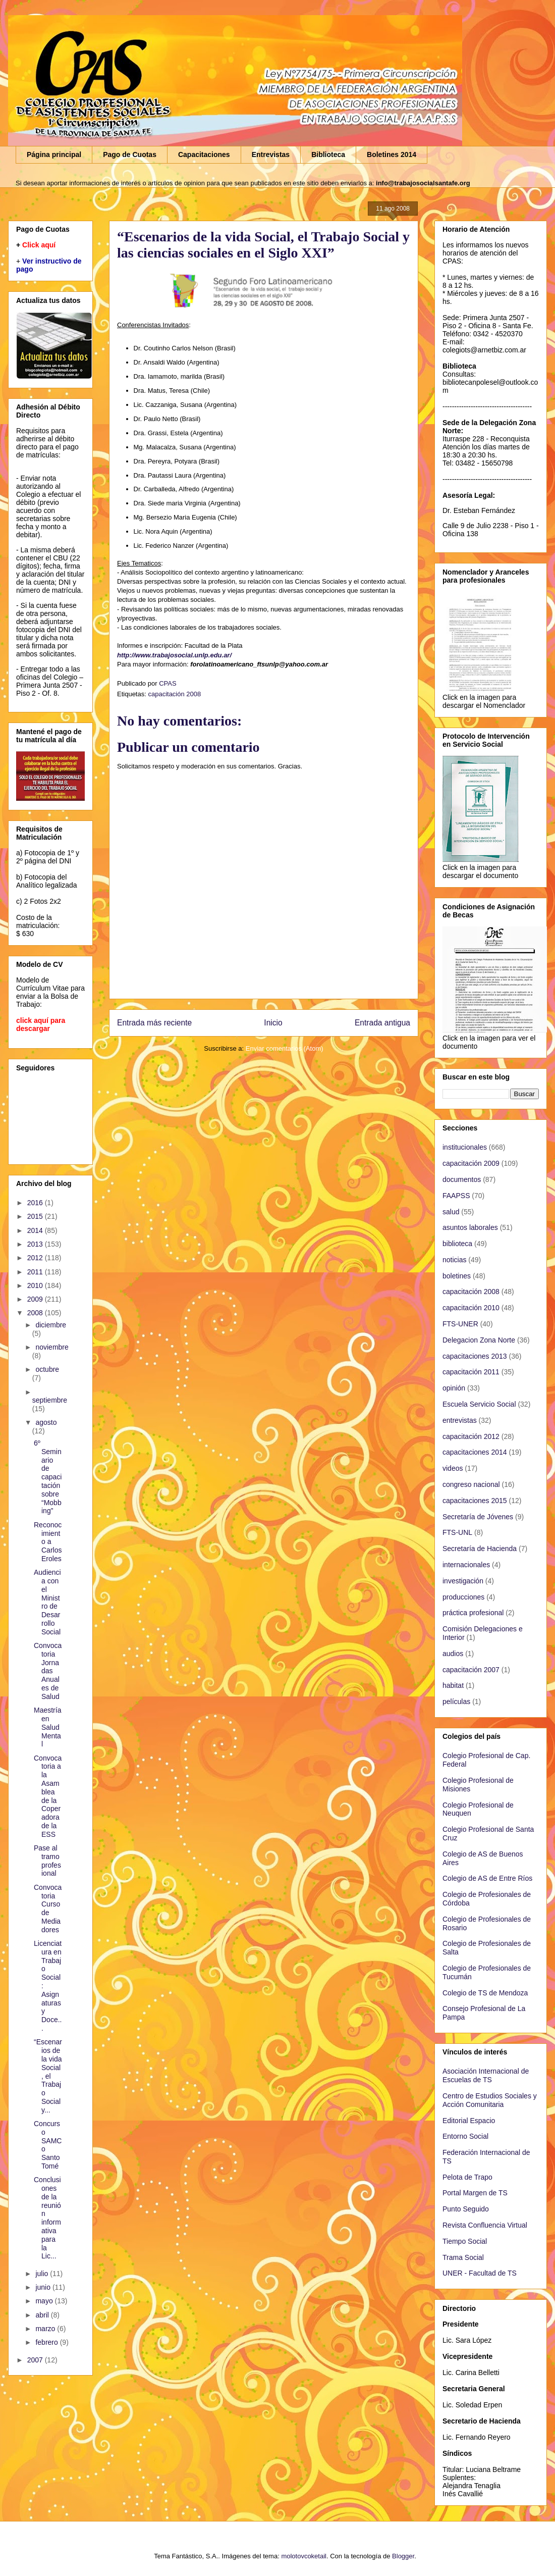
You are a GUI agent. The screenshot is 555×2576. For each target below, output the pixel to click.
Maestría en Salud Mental (47, 1727)
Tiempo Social (464, 2241)
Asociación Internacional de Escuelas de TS (485, 2075)
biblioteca (457, 1244)
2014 (36, 1230)
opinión (453, 1388)
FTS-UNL (457, 1532)
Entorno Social (465, 2136)
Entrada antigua (382, 1022)
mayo (44, 2301)
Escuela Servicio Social (479, 1404)
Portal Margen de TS (475, 2193)
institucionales (464, 1147)
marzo (46, 2329)
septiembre (49, 1400)
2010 (36, 1285)
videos (452, 1468)
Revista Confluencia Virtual (484, 2225)
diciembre (50, 1325)
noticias (454, 1260)
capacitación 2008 (174, 694)
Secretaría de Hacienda (479, 1548)
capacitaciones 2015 (474, 1501)
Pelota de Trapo (467, 2177)
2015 (36, 1216)
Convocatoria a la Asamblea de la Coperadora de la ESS (48, 1796)
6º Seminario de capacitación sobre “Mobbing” (48, 1477)
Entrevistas (271, 154)
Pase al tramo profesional (47, 1860)
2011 (36, 1272)
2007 (36, 2360)
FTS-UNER (460, 1324)
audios (452, 1654)
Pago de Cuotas (129, 154)
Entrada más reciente (154, 1022)
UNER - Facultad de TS (479, 2273)
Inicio (273, 1022)
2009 (36, 1299)
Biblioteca (328, 154)
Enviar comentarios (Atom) (284, 1048)
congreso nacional (471, 1484)
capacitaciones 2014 (474, 1452)
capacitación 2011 (471, 1372)
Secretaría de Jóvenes (477, 1517)
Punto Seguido (465, 2209)
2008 (36, 1313)
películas (456, 1701)
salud (450, 1212)
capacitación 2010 (471, 1308)
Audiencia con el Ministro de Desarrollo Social (47, 1602)
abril (42, 2315)
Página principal (54, 154)
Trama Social (463, 2257)
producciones (463, 1597)
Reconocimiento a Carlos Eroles (48, 1542)
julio (42, 2274)
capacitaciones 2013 (474, 1356)
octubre (47, 1369)
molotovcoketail (303, 2556)
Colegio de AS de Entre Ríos (487, 1878)
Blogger (403, 2556)
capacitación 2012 (471, 1436)
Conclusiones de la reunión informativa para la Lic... (47, 2218)
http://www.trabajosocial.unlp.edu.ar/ (174, 655)
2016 (36, 1203)
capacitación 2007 (471, 1670)
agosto (46, 1422)
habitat (453, 1685)
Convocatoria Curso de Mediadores (48, 1908)
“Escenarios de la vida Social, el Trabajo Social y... (48, 2076)
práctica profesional (473, 1613)
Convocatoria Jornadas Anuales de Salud (48, 1671)
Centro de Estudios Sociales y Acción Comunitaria (489, 2100)
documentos (461, 1179)
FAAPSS (456, 1196)
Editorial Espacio (468, 2121)
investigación (462, 1581)
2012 (36, 1258)
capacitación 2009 (471, 1163)
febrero (47, 2342)
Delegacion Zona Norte (478, 1340)
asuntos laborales (470, 1227)
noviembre (51, 1347)
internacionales (466, 1565)
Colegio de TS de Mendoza (485, 1993)
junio (43, 2287)
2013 (36, 1244)
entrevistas (459, 1420)
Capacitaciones (204, 154)
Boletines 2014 (391, 154)
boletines (456, 1276)
